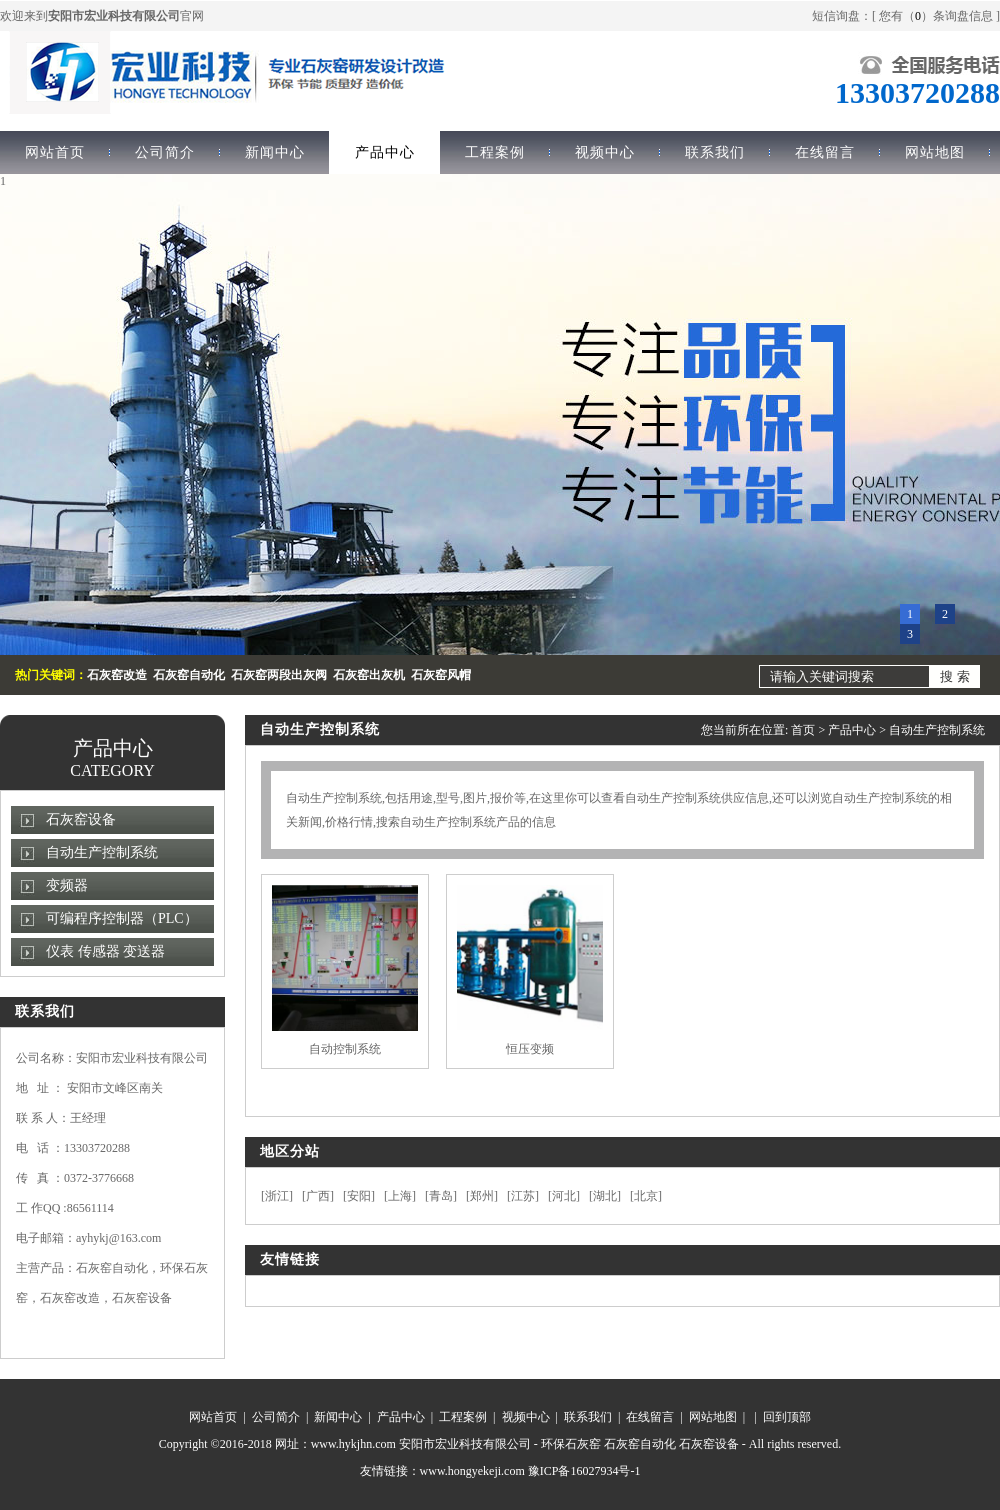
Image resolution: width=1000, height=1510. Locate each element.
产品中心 (385, 152)
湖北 (605, 1196)
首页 (803, 730)
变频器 (67, 885)
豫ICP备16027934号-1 (584, 1471)
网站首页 (213, 1417)
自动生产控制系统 (102, 852)
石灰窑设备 (81, 819)
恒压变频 (530, 1049)
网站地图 (935, 152)
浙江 (277, 1196)
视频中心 (605, 152)
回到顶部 (787, 1417)
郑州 (482, 1196)
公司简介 (165, 152)
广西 (318, 1196)
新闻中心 (275, 152)
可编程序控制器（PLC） (122, 918)
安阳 (359, 1196)
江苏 (523, 1196)
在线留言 (825, 152)
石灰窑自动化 (640, 1444)
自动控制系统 (345, 1049)
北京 (646, 1196)
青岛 (441, 1196)
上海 (400, 1196)
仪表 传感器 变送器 (105, 951)
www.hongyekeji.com (472, 1471)
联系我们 (715, 152)
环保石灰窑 (571, 1444)
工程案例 (495, 152)
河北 (564, 1196)
